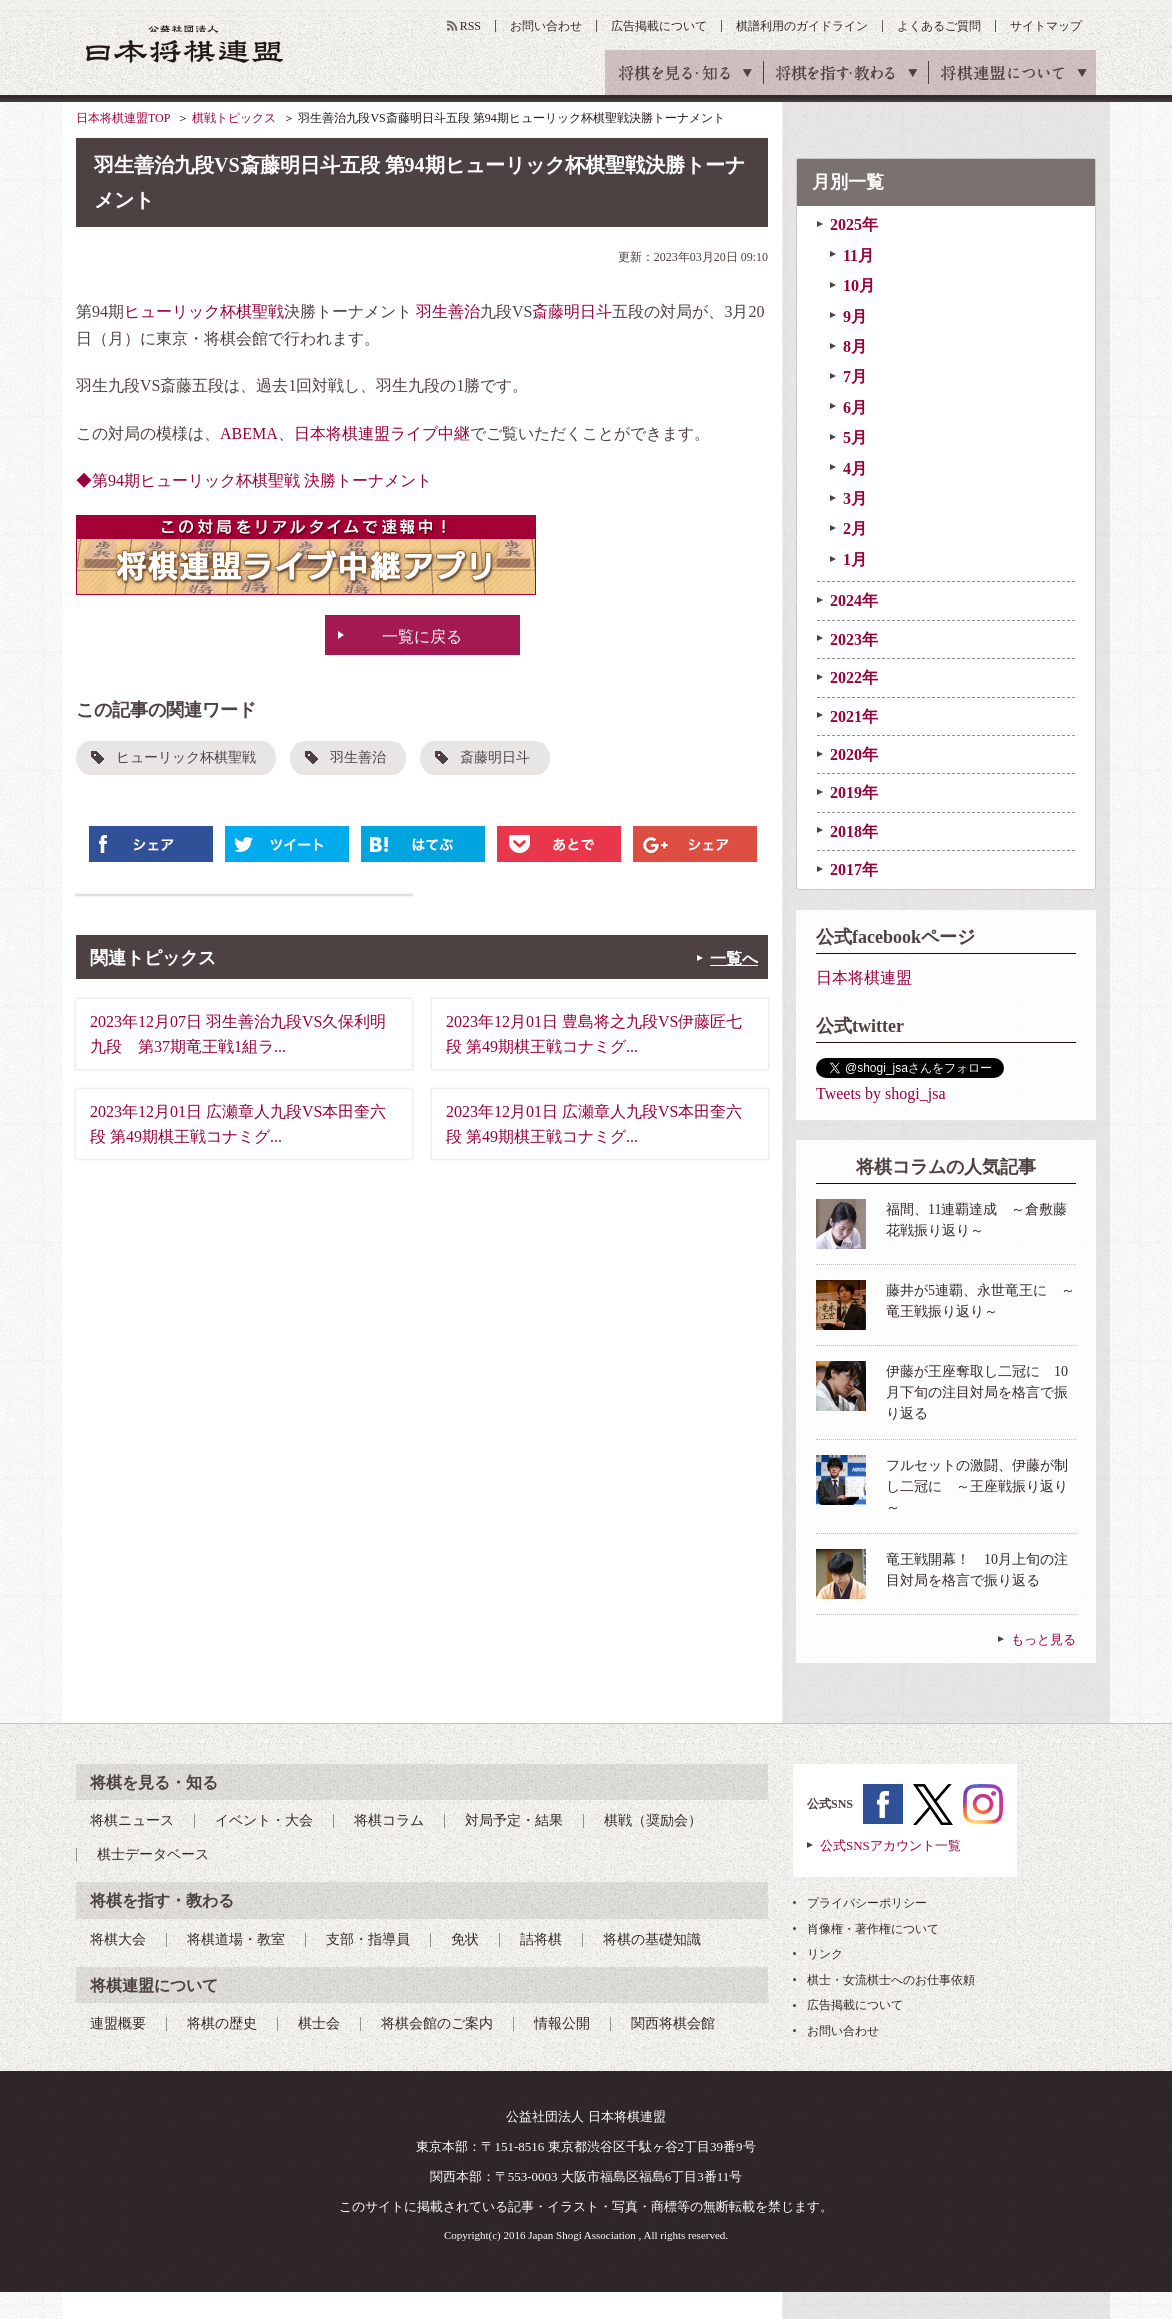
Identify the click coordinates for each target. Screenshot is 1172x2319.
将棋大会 (118, 1939)
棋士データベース (153, 1854)
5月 (855, 437)
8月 (855, 346)
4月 (855, 468)
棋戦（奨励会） (653, 1820)
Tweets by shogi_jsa (881, 1093)
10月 (859, 285)
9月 (855, 316)
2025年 (854, 224)
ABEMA (249, 433)
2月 (855, 528)
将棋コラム (389, 1820)
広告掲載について (659, 26)
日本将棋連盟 (864, 977)
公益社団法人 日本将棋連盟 (185, 43)
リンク (825, 1954)
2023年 (854, 639)
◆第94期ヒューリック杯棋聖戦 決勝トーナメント (254, 480)
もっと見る (1043, 1639)
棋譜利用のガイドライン (802, 26)
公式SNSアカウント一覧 (890, 1845)
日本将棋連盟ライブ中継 (382, 433)
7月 (855, 376)
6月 (855, 407)
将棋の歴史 (222, 2023)
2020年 (854, 754)
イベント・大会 (264, 1820)
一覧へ (734, 958)
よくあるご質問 (939, 26)
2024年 (854, 600)
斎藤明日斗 (572, 311)
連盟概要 (118, 2023)
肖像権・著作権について (873, 1929)
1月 (855, 559)
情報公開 (562, 2023)
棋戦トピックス (234, 118)
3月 (855, 498)
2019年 (854, 792)
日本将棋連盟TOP (123, 118)
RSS (470, 26)
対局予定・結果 (514, 1820)
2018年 (854, 831)
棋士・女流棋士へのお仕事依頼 (891, 1980)
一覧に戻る (422, 636)
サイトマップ (1046, 26)
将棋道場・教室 (236, 1939)
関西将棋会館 (673, 2023)
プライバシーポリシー (867, 1903)
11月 (858, 255)
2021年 (854, 716)
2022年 (854, 677)
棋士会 (319, 2023)
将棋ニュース (132, 1820)
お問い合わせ (546, 26)
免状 (465, 1939)
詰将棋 (541, 1939)
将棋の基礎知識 (652, 1939)
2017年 (854, 869)
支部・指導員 (368, 1939)
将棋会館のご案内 (437, 2023)
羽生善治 (448, 311)
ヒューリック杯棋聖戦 (204, 311)
